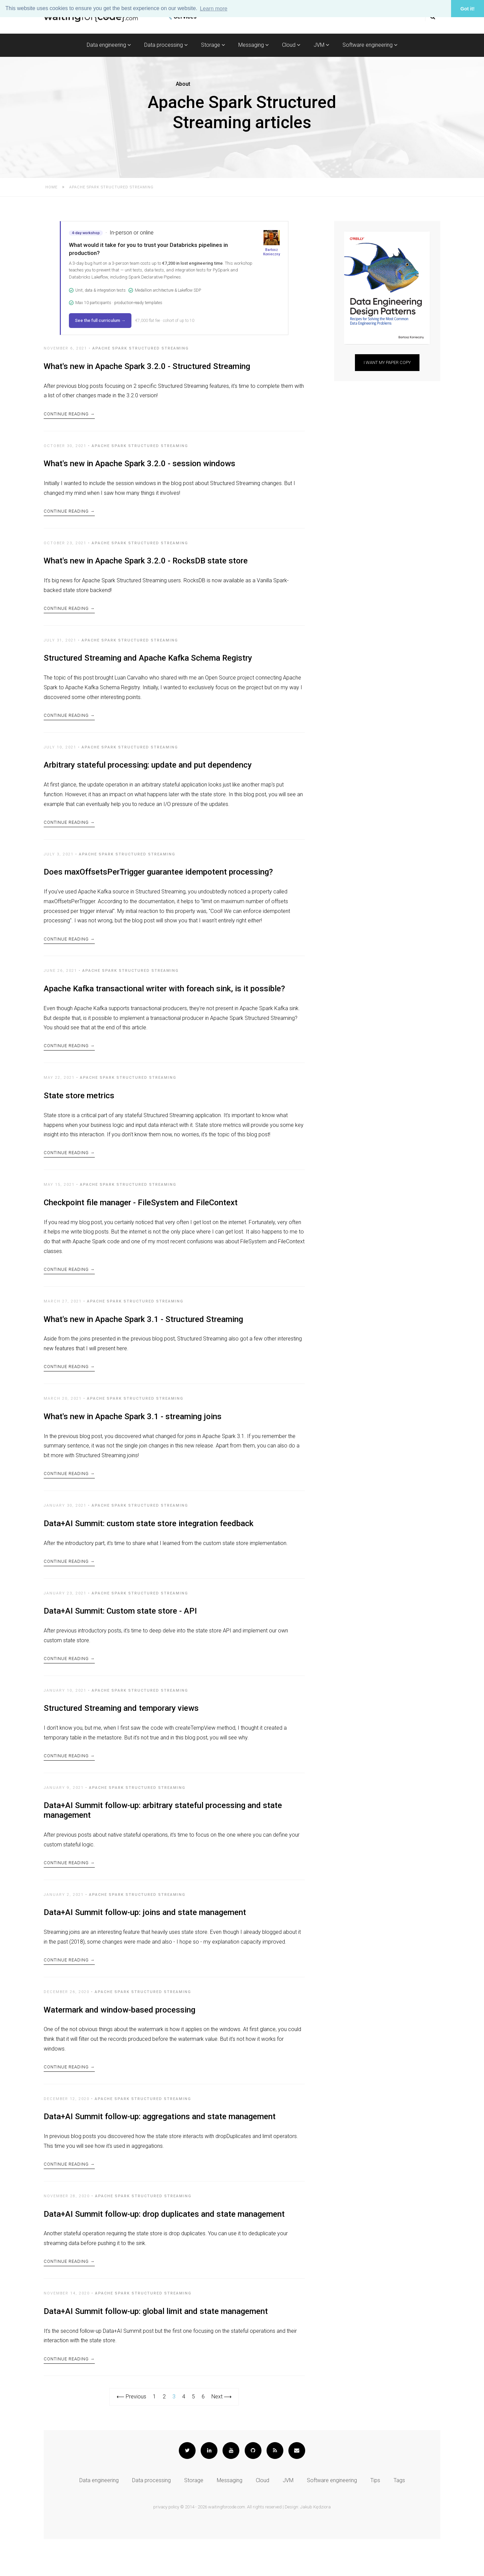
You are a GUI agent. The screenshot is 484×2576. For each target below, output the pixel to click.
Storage (213, 45)
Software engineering (369, 45)
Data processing (166, 45)
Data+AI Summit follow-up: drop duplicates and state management (164, 2247)
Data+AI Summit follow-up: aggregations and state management (160, 2148)
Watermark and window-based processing (119, 2039)
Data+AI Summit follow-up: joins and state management (145, 1940)
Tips (375, 2517)
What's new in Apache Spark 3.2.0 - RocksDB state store (146, 564)
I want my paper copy (387, 362)
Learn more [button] (214, 8)
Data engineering (109, 45)
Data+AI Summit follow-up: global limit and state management (156, 2346)
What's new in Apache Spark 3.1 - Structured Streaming (143, 1335)
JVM (321, 45)
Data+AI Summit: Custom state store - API (120, 1633)
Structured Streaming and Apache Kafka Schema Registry (148, 663)
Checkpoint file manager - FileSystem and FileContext (141, 1217)
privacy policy (166, 2544)
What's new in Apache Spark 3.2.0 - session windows (139, 465)
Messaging (253, 45)
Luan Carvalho (131, 683)
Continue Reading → (69, 415)
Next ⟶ (221, 2434)
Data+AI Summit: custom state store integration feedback (148, 1544)
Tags (399, 2517)
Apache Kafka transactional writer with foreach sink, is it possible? (164, 999)
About (183, 84)
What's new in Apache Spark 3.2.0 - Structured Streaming (147, 366)
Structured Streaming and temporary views (121, 1732)
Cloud (291, 45)
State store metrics (79, 1108)
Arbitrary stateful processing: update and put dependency (148, 772)
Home (51, 187)
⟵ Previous (131, 2434)
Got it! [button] (467, 8)
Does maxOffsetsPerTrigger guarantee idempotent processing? (158, 881)
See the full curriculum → (100, 320)
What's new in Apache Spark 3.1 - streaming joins (132, 1435)
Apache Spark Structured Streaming (140, 348)
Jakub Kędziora (315, 2544)
